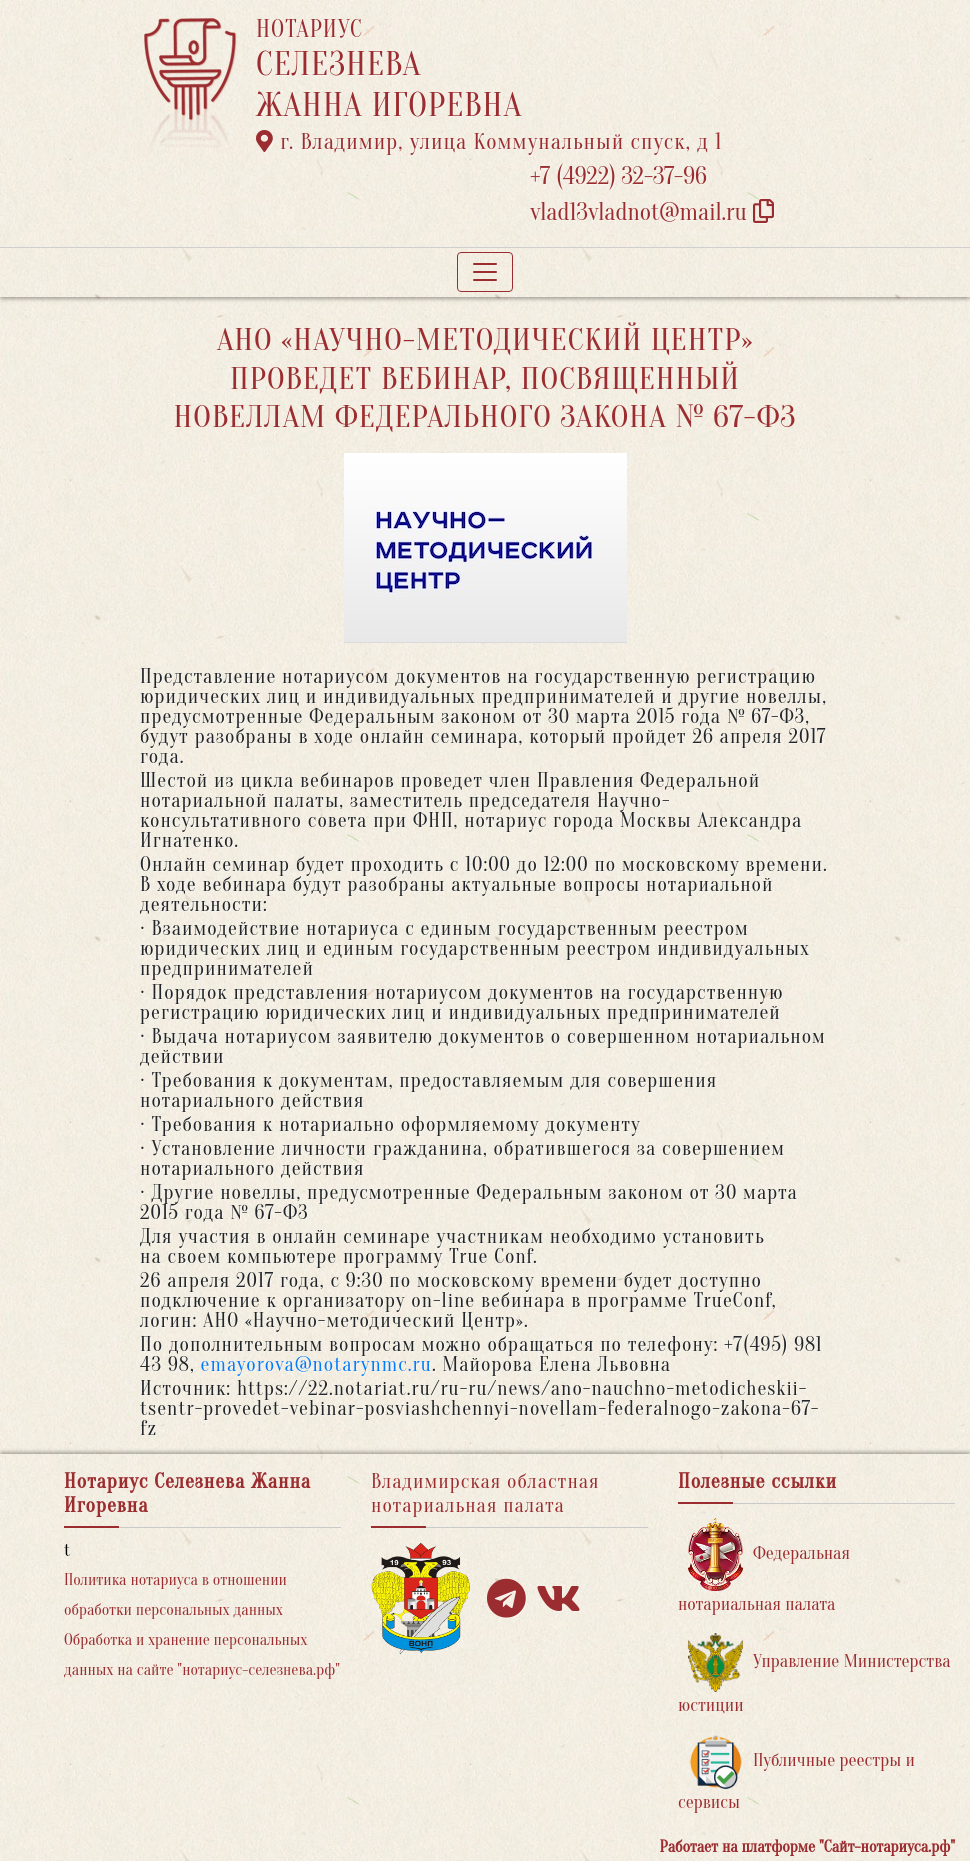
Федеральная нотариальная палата (764, 1566)
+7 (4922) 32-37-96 (618, 176)
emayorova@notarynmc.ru (316, 1364)
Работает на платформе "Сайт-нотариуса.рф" (807, 1847)
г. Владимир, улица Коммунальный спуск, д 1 (489, 142)
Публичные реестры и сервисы (796, 1773)
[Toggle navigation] (485, 272)
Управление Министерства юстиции (814, 1674)
